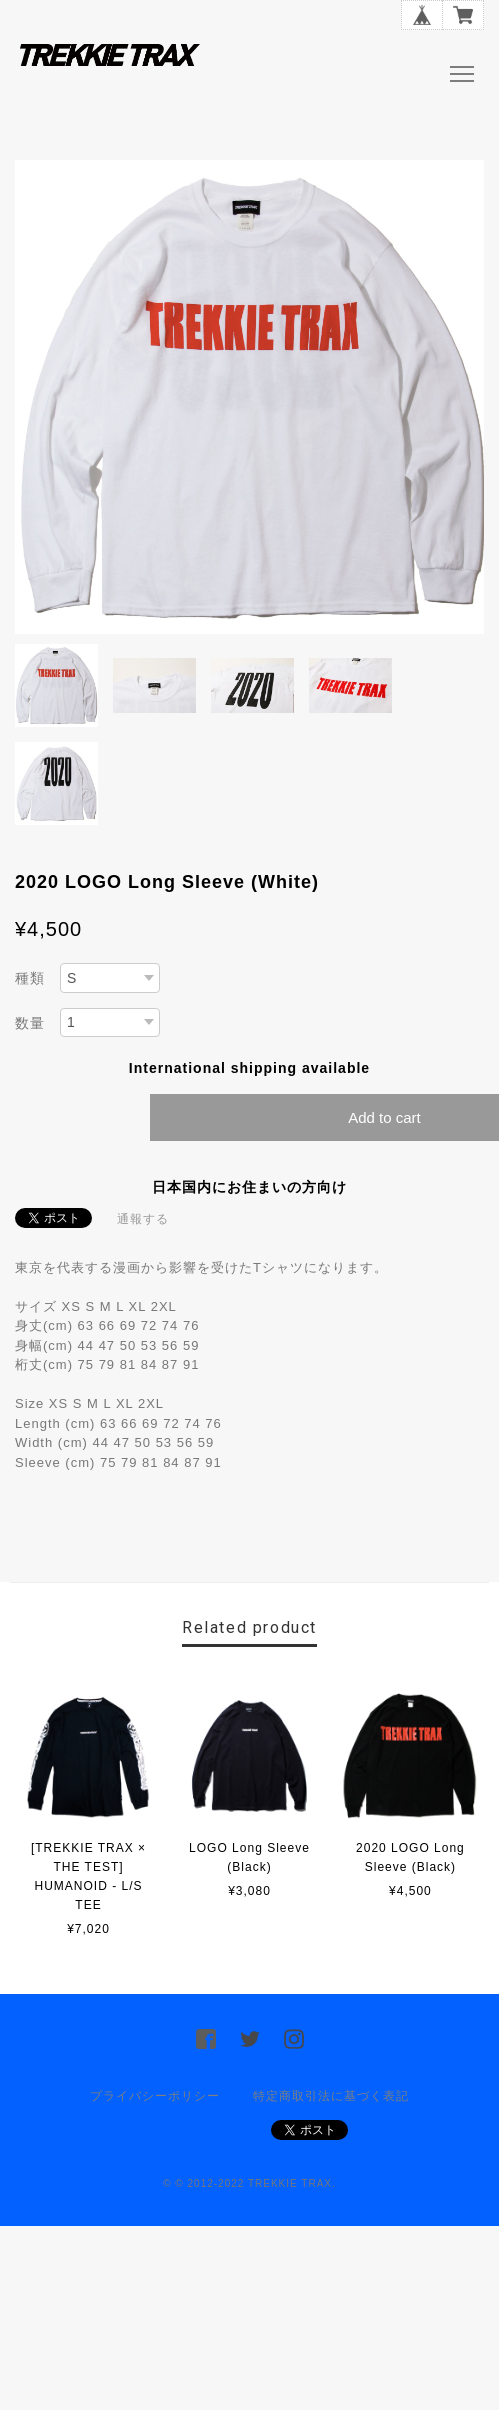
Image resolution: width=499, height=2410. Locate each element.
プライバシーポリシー (155, 2096)
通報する (143, 1219)
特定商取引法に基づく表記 (331, 2096)
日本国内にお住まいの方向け (249, 1187)
